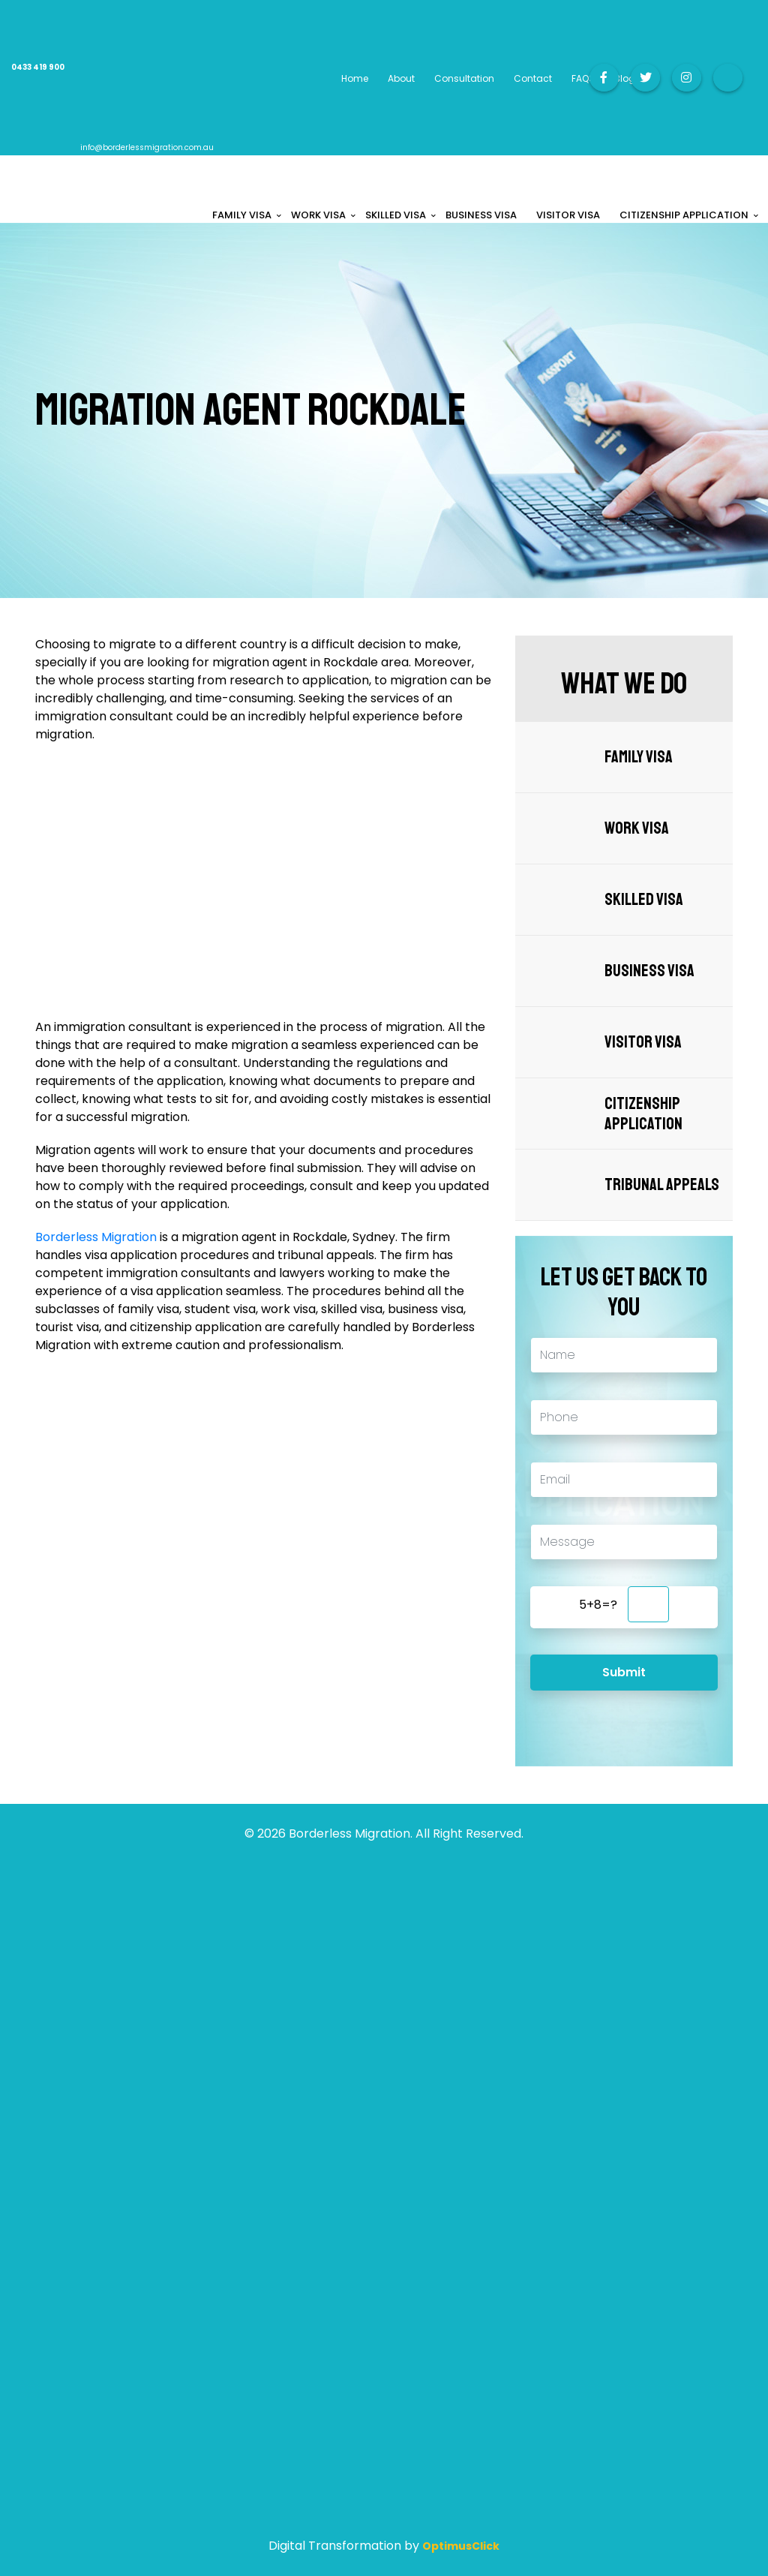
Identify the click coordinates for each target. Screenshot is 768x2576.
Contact (533, 78)
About (401, 78)
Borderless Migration (96, 1237)
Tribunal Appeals (661, 1184)
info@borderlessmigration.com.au (147, 147)
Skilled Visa (643, 899)
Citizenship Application (643, 1114)
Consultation (464, 78)
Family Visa (638, 757)
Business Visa (649, 970)
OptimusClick (461, 2545)
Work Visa (636, 828)
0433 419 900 (37, 67)
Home (354, 78)
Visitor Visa (643, 1042)
